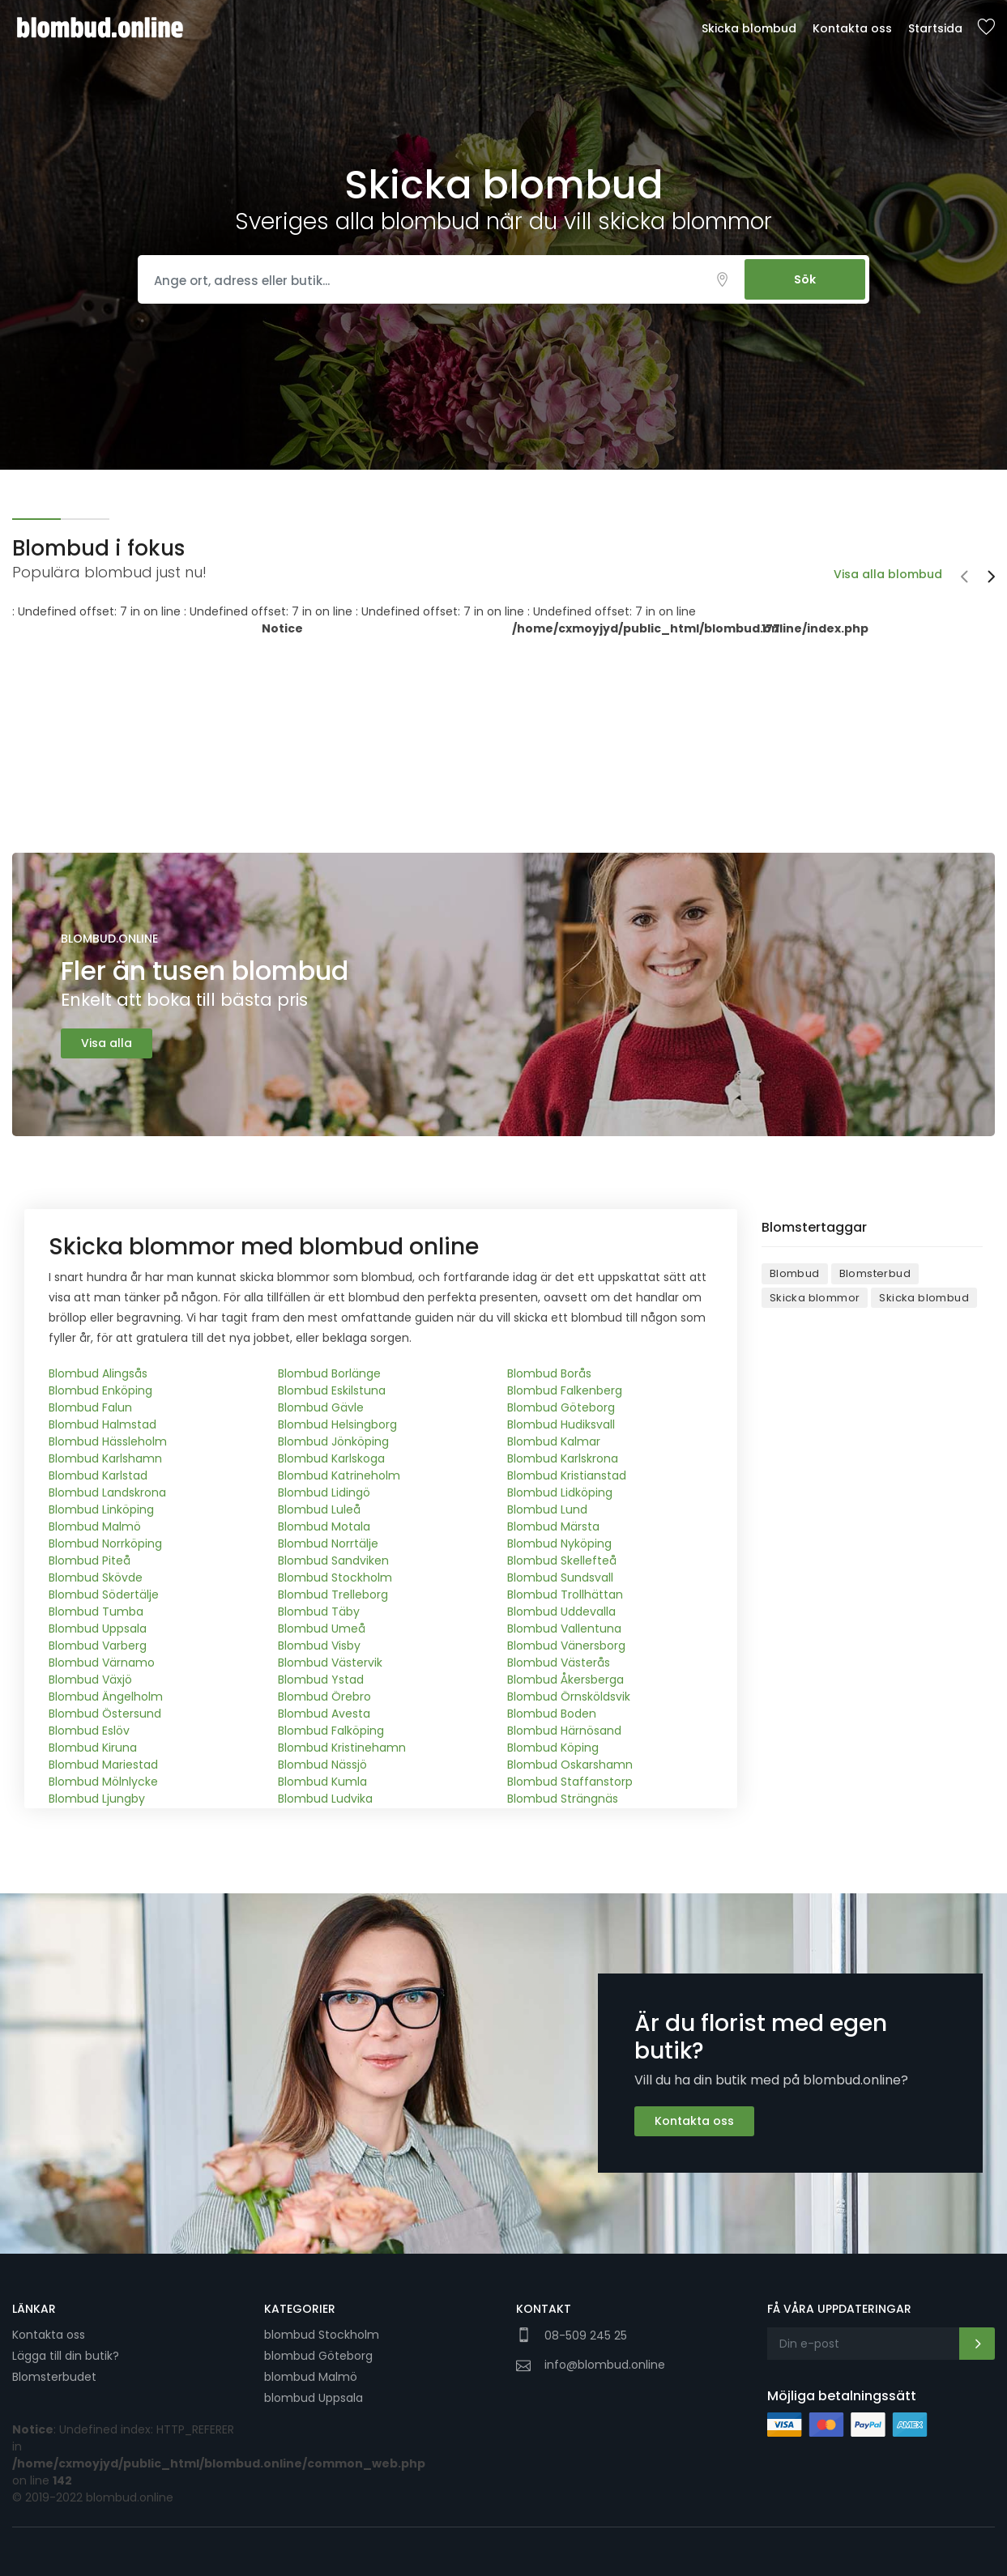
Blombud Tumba (96, 1611)
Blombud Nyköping (559, 1543)
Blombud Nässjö (322, 1764)
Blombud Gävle (321, 1407)
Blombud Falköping (331, 1730)
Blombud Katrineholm (339, 1475)
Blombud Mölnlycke (103, 1781)
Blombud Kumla (322, 1781)
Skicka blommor (815, 1297)
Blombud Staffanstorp (570, 1781)
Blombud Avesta (324, 1713)
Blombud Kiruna (93, 1747)
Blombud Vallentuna (564, 1628)
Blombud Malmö (95, 1526)
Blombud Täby (319, 1611)
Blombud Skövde (96, 1577)
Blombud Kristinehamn (342, 1747)
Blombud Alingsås (98, 1373)
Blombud (795, 1273)
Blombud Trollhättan (565, 1594)
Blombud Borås (549, 1373)
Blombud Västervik (330, 1662)
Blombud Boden (551, 1713)
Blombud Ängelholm (106, 1696)
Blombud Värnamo (102, 1662)
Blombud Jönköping (333, 1441)
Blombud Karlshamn (105, 1458)
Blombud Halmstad (102, 1424)
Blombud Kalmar (553, 1441)
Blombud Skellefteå (562, 1560)
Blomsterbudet (54, 2376)
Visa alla (106, 1043)
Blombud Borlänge (329, 1373)
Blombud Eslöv (89, 1730)
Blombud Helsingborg (337, 1424)
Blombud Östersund (105, 1713)
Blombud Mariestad (103, 1764)
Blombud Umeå (321, 1628)
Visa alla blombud (888, 574)
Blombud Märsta (553, 1526)
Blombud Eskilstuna (332, 1390)
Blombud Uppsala (98, 1628)
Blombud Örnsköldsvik (568, 1696)
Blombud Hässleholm (108, 1441)
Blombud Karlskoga (331, 1458)
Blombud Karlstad (98, 1475)
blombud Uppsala (313, 2398)
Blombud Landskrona (107, 1492)
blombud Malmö (310, 2376)
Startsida (935, 28)
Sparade (986, 28)
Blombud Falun (90, 1407)
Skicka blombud (749, 28)
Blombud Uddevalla (561, 1611)
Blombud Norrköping (105, 1543)
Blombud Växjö (90, 1679)
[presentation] (964, 578)
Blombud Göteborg (561, 1407)
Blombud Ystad (321, 1679)
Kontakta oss (852, 28)
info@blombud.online (604, 2365)
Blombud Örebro (324, 1696)
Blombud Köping (553, 1747)
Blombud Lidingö (324, 1492)
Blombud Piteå (89, 1560)
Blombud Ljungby (97, 1798)
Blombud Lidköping (559, 1492)
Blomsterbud (875, 1273)
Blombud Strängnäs (562, 1798)
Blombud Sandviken (333, 1560)
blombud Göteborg (318, 2355)
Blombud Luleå (319, 1509)
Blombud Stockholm (335, 1577)
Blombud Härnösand (564, 1730)
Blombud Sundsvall (560, 1577)
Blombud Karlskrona (562, 1458)
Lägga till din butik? (65, 2355)
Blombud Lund (547, 1509)
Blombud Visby (319, 1645)
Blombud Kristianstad (566, 1475)
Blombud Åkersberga (565, 1679)
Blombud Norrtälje (328, 1543)
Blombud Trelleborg (333, 1594)
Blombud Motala (324, 1526)
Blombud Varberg (98, 1645)
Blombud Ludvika (325, 1798)
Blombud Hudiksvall (561, 1424)
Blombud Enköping (100, 1390)
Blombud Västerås (558, 1662)
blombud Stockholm (321, 2334)
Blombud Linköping (101, 1509)
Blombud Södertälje (104, 1594)
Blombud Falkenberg (564, 1390)
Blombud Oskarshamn (570, 1764)
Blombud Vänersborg (566, 1645)
